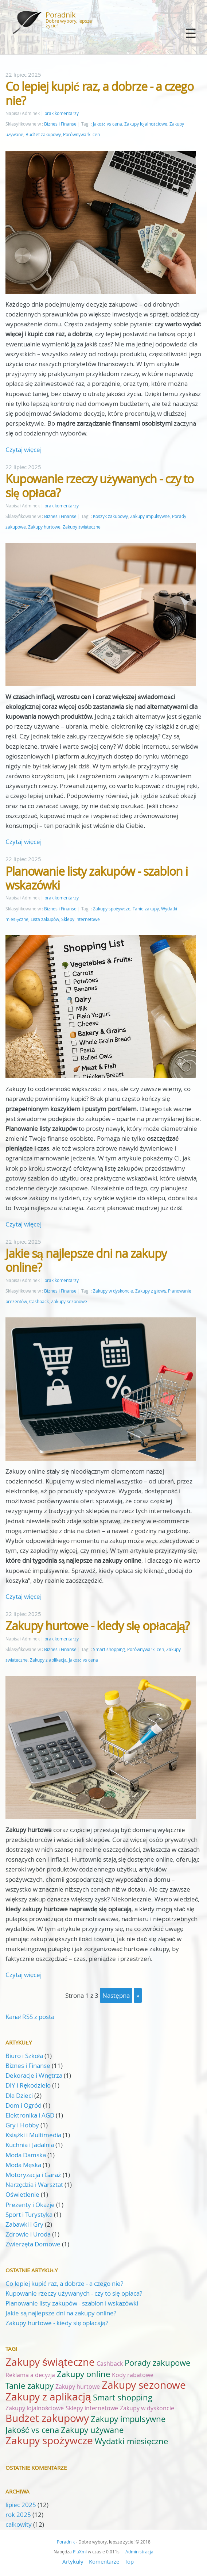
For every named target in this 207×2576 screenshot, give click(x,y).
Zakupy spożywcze (111, 908)
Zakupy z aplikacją (48, 1660)
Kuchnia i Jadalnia (29, 2145)
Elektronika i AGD (29, 2115)
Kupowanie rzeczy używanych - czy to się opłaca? (99, 485)
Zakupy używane (92, 2430)
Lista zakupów (45, 919)
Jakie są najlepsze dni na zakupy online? (86, 1260)
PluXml (80, 2551)
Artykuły (72, 2561)
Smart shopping (109, 1649)
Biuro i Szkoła (24, 2055)
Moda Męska (23, 2165)
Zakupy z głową (150, 1291)
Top (129, 2561)
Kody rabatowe (132, 2375)
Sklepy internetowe (80, 919)
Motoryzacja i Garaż (33, 2174)
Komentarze (104, 2561)
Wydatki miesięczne (131, 2441)
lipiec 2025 (20, 2504)
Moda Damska (25, 2155)
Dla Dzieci (19, 2095)
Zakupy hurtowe (44, 527)
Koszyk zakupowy (110, 516)
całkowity (19, 2524)
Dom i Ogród (23, 2105)
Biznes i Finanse (60, 124)
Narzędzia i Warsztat (34, 2184)
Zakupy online (83, 2374)
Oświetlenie (22, 2194)
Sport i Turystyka (28, 2214)
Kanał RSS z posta (29, 2016)
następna (115, 1995)
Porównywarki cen (81, 134)
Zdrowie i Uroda (28, 2234)
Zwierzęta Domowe (32, 2244)
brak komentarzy (61, 113)
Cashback (39, 1301)
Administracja (139, 2551)
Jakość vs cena (107, 124)
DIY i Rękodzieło (28, 2085)
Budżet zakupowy (43, 134)
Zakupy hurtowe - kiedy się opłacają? (97, 1625)
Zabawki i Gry (24, 2224)
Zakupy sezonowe (69, 1301)
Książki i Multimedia (33, 2135)
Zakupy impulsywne (150, 516)
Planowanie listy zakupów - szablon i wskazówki (96, 878)
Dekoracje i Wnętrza (33, 2075)
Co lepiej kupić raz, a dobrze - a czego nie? (99, 93)
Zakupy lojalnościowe (145, 124)
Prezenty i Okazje (30, 2204)
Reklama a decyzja (30, 2375)
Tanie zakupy (146, 908)
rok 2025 (18, 2514)
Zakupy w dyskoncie (113, 1291)
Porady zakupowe (157, 2362)
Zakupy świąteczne (82, 527)
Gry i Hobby (22, 2125)
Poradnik (61, 15)
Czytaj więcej (23, 449)
